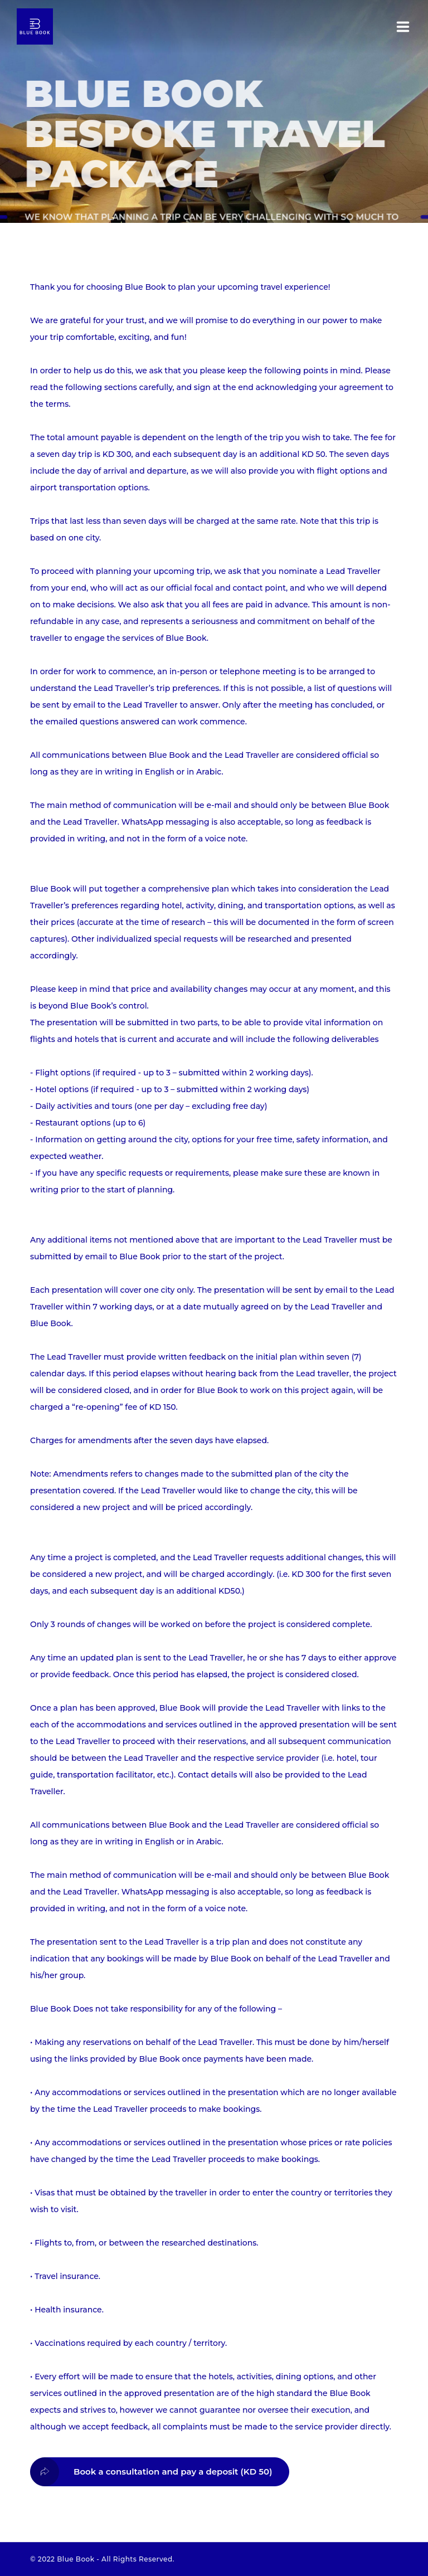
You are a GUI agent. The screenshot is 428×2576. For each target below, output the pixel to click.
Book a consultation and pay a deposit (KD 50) (151, 2471)
